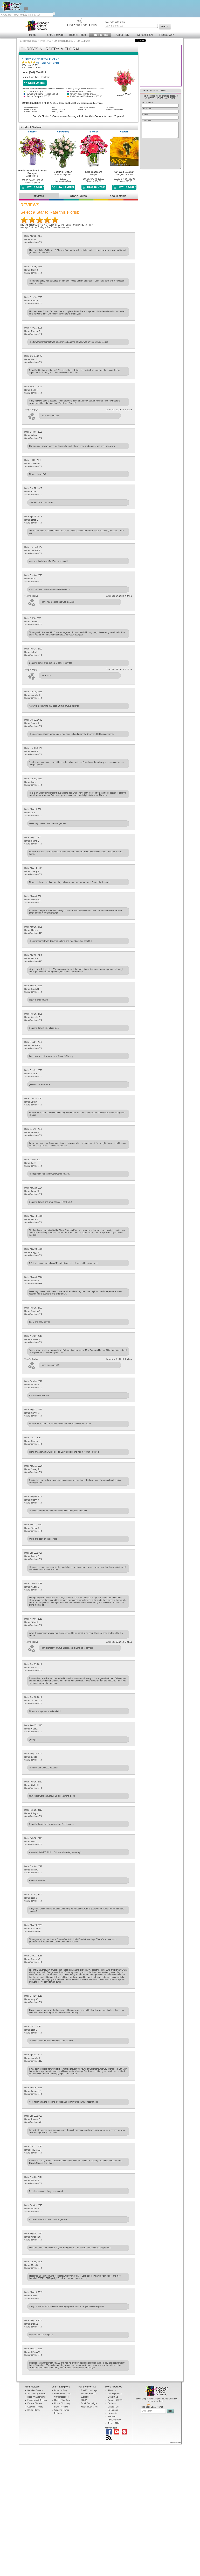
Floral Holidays (61, 2407)
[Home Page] (12, 11)
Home (32, 34)
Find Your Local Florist (152, 2407)
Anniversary (63, 132)
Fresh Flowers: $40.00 (79, 91)
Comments (146, 120)
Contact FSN (145, 34)
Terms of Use (114, 2423)
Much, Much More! (89, 2407)
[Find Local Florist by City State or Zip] (26, 15)
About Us (112, 2390)
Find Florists (100, 34)
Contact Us (113, 2397)
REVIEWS (38, 196)
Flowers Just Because (37, 2400)
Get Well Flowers (35, 2407)
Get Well (124, 132)
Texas (34, 41)
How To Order (32, 186)
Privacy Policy (114, 2420)
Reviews (112, 2403)
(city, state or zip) (115, 22)
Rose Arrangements (36, 2397)
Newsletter (113, 2413)
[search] (54, 13)
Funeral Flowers (34, 2403)
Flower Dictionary (62, 2403)
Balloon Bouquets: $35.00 (37, 96)
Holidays (32, 132)
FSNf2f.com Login (89, 2390)
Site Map (112, 2416)
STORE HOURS (78, 196)
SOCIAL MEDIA (118, 196)
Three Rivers (45, 41)
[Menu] (26, 11)
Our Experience (115, 2393)
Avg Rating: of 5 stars (47, 63)
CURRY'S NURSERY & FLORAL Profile (72, 41)
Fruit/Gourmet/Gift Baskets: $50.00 (84, 96)
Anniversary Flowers (36, 2393)
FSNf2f (84, 2400)
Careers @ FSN (115, 2400)
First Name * (147, 103)
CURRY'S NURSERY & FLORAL (40, 59)
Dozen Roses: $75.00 (35, 91)
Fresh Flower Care (62, 2393)
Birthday (93, 132)
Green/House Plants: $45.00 (81, 94)
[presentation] (160, 154)
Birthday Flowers (35, 2390)
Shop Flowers (55, 34)
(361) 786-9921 (37, 72)
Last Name (146, 109)
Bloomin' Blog (77, 34)
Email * (145, 114)
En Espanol (113, 2410)
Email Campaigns (89, 2403)
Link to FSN (113, 2407)
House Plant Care (62, 2400)
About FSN (122, 34)
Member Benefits (89, 2393)
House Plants (33, 2410)
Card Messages (61, 2397)
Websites (85, 2397)
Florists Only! (167, 34)
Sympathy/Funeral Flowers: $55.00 (41, 94)
